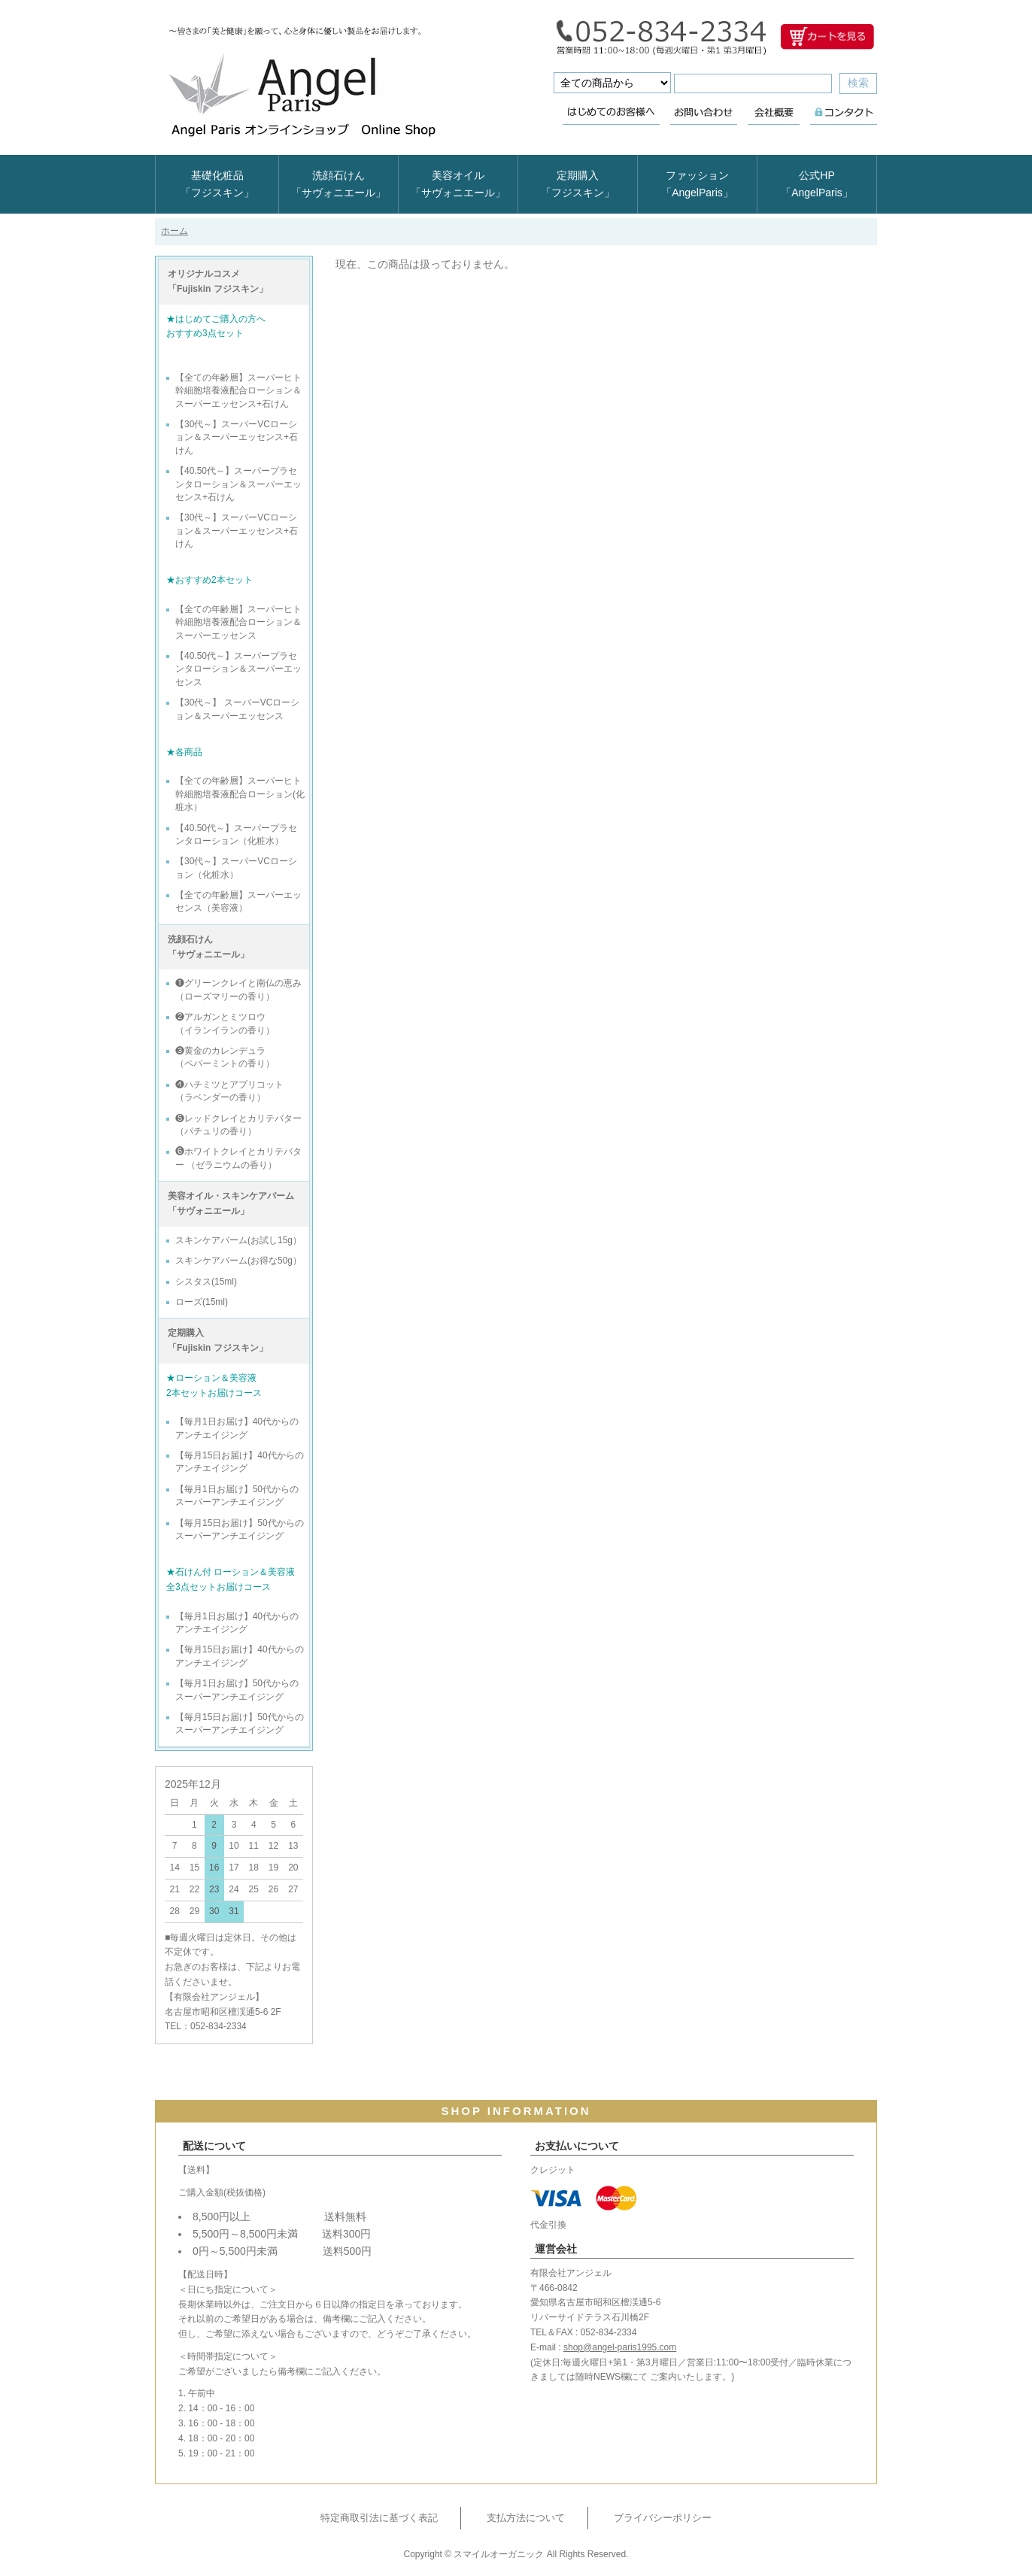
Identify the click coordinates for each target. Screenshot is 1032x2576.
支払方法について (526, 2517)
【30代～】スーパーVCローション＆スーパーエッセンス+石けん (236, 437)
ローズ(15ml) (201, 1302)
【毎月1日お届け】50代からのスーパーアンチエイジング (237, 1495)
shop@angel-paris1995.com (619, 2347)
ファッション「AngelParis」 (697, 184)
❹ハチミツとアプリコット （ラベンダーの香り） (229, 1091)
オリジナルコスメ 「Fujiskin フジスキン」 (218, 281)
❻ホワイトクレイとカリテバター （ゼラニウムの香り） (238, 1158)
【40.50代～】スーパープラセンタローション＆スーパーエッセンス (238, 669)
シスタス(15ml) (206, 1281)
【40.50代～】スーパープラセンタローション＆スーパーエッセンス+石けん (238, 484)
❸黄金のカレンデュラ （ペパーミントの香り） (225, 1057)
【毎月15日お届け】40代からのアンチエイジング (239, 1461)
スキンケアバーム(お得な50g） (238, 1260)
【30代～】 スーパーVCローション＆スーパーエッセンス (237, 709)
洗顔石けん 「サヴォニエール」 (208, 947)
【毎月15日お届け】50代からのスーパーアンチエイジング (239, 1529)
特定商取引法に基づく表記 (379, 2517)
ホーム (174, 231)
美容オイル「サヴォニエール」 (458, 184)
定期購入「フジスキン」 (578, 184)
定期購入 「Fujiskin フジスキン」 (218, 1340)
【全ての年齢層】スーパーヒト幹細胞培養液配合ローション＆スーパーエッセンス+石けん (238, 390)
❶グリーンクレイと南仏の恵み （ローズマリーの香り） (238, 989)
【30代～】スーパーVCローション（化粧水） (236, 867)
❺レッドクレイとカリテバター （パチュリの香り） (238, 1124)
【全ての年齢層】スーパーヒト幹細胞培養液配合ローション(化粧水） (240, 793)
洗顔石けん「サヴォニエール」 (338, 184)
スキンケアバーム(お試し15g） (238, 1240)
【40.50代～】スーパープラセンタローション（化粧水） (236, 834)
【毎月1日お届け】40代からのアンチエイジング (237, 1428)
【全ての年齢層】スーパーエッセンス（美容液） (238, 901)
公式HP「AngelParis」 (817, 184)
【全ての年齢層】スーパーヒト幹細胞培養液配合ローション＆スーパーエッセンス (238, 622)
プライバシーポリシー (663, 2517)
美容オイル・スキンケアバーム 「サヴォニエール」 (231, 1203)
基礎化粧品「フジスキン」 (217, 184)
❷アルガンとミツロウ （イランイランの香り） (225, 1023)
